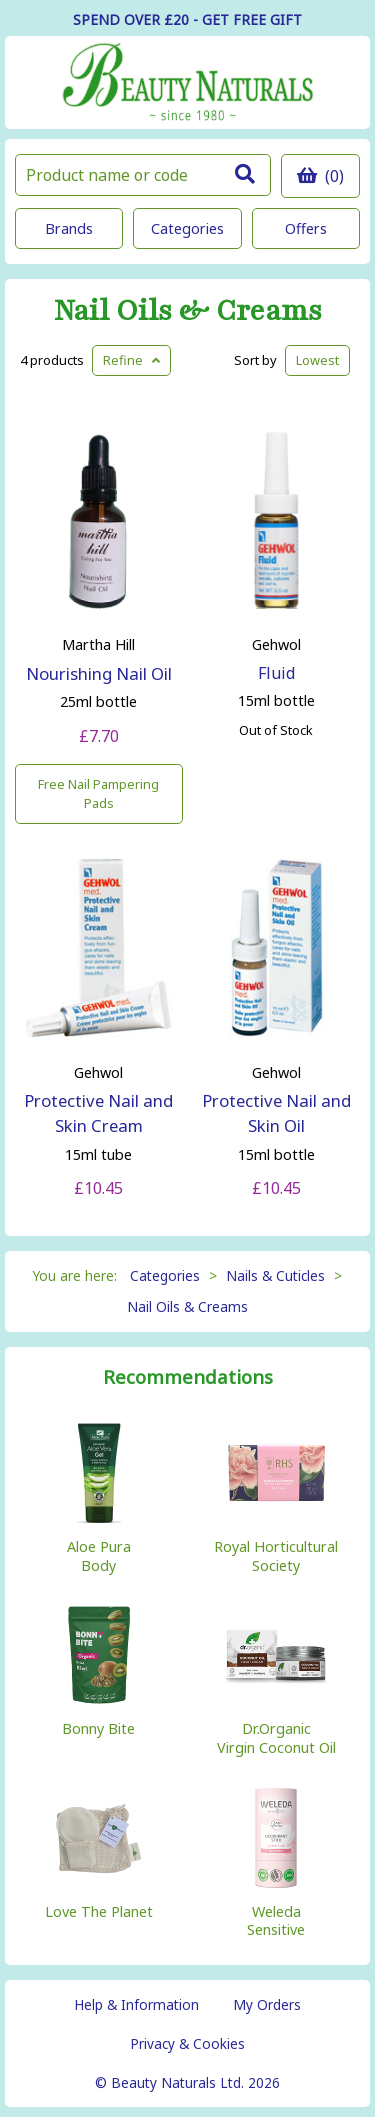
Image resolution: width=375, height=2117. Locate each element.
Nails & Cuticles (275, 1275)
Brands (69, 228)
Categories (187, 228)
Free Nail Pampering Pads (98, 793)
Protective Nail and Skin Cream (98, 1113)
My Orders (267, 2004)
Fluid (276, 673)
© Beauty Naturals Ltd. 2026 (187, 2082)
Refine (131, 360)
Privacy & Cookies (187, 2043)
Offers (306, 228)
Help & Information (136, 2004)
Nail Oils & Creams (188, 311)
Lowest (317, 360)
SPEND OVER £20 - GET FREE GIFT (187, 19)
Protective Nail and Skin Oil (276, 1113)
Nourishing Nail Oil (99, 673)
